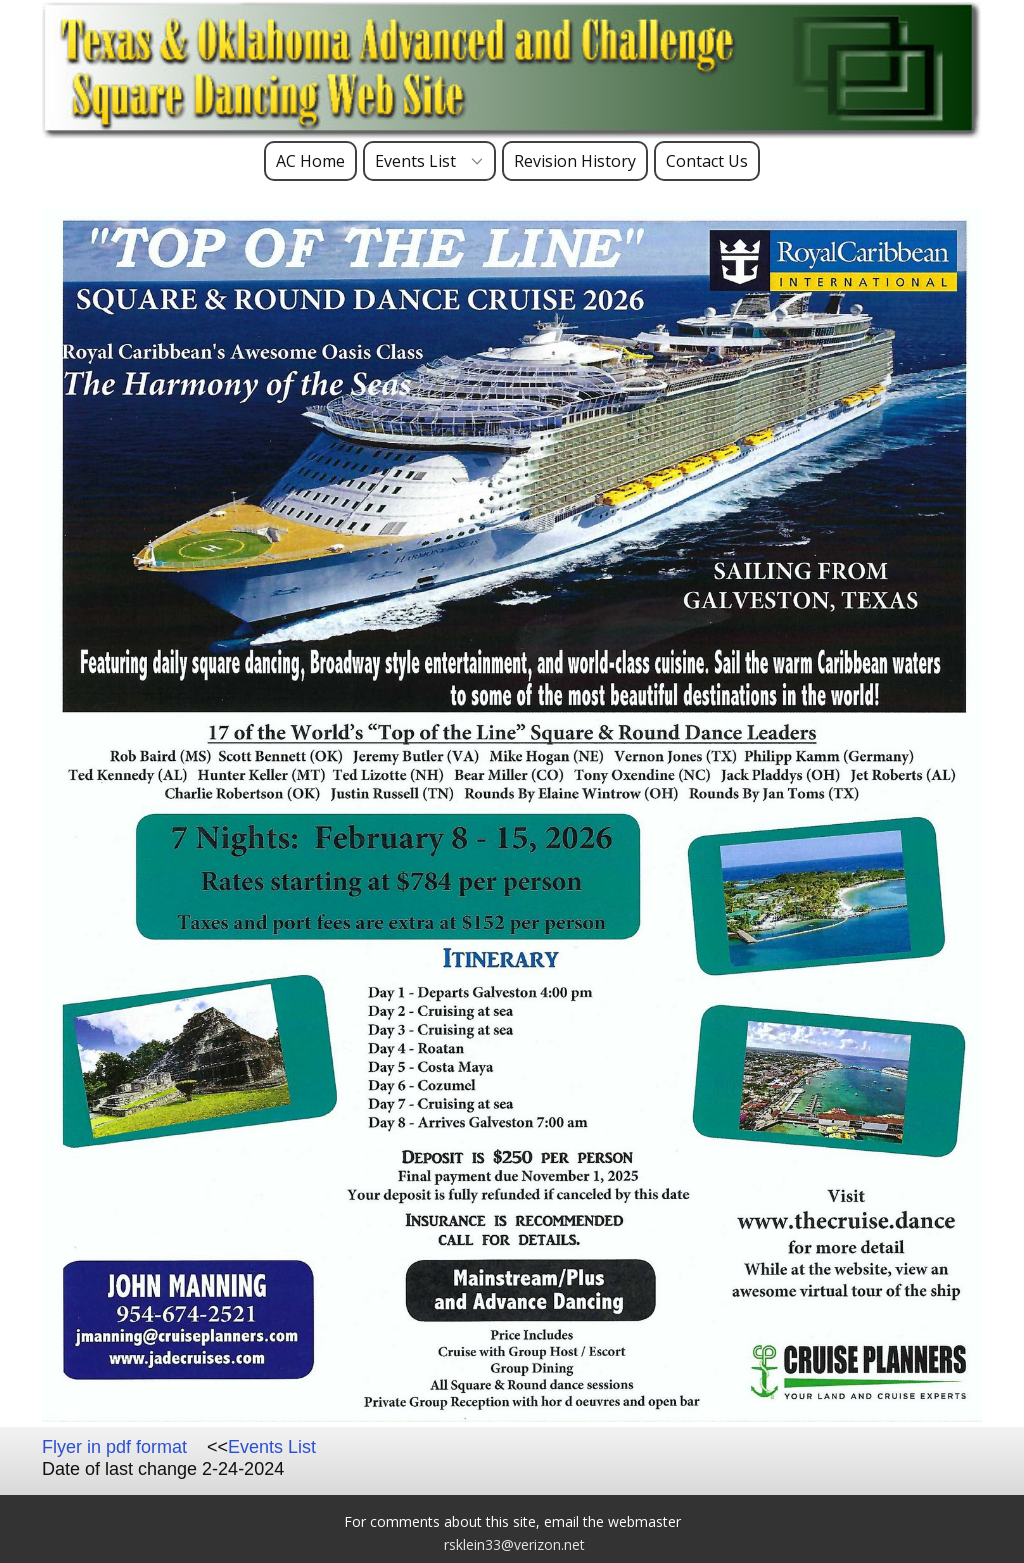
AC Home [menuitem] (310, 161)
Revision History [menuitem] (575, 161)
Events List (272, 1447)
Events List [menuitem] (415, 161)
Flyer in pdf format (114, 1447)
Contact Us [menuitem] (707, 161)
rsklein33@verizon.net (514, 1544)
